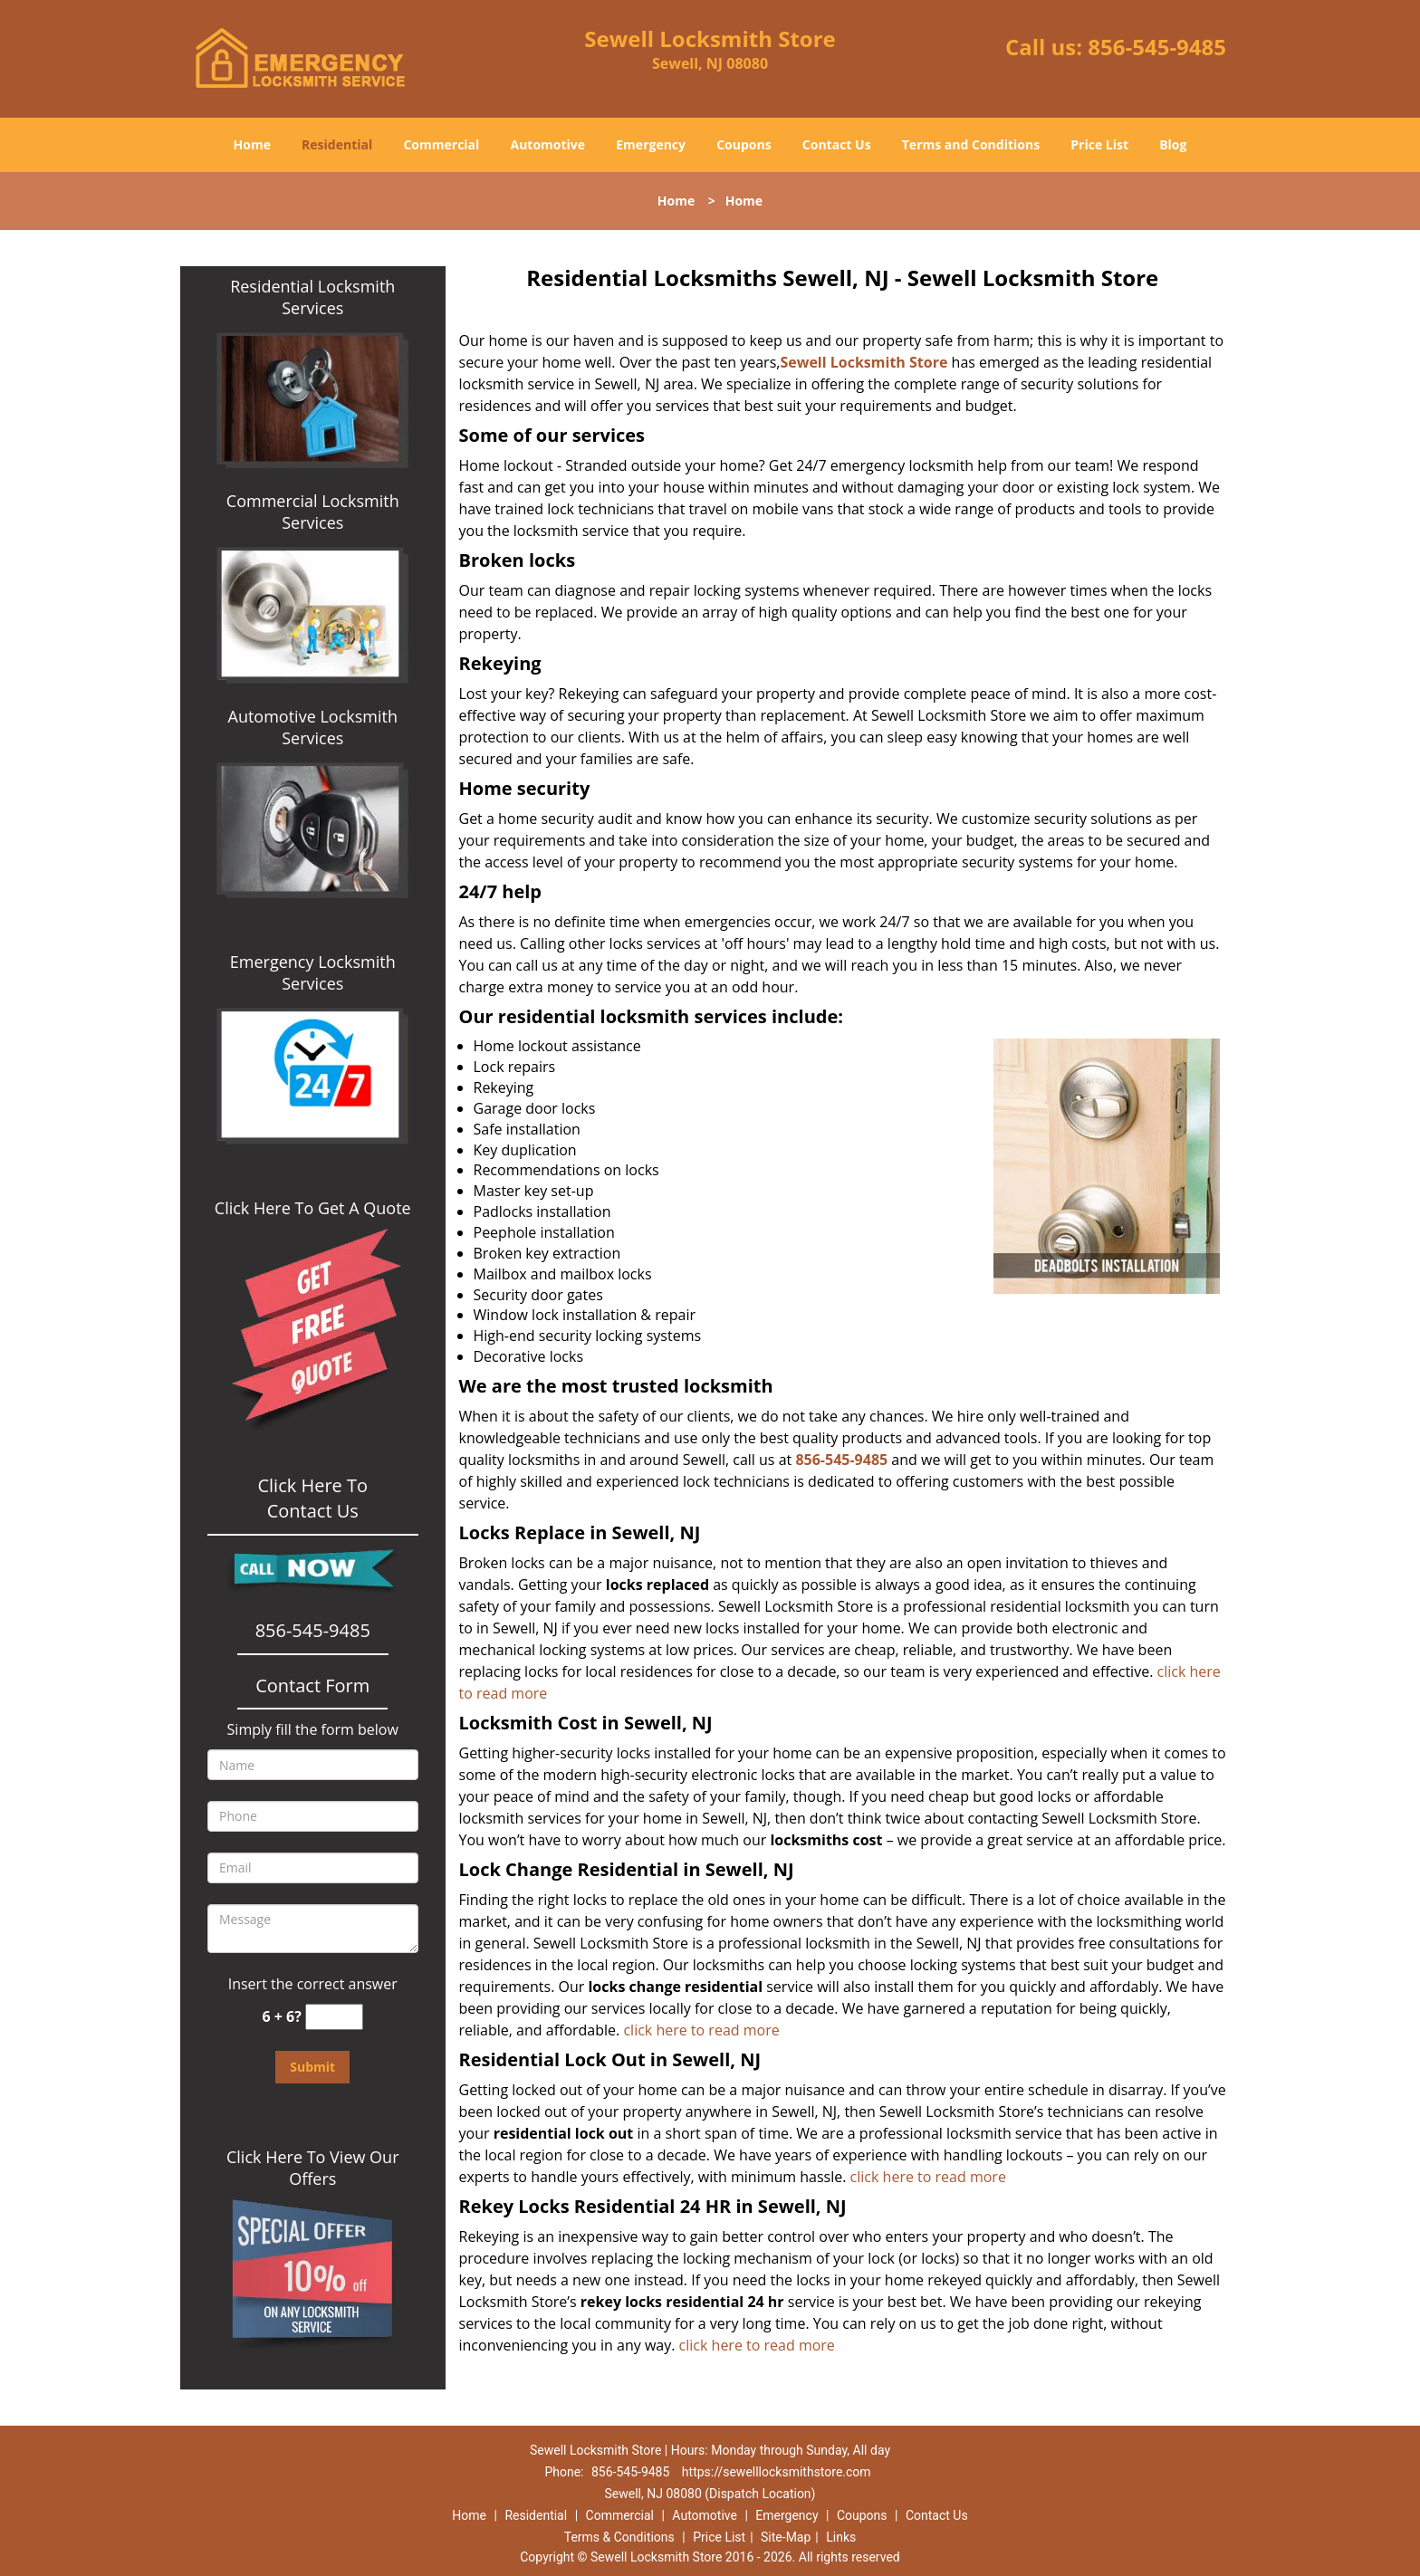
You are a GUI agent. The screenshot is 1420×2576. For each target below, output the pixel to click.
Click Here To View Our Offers (312, 2167)
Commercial (441, 144)
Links (841, 2537)
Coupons (743, 144)
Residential (337, 144)
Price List (1099, 144)
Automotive (548, 144)
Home (252, 144)
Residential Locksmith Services (312, 297)
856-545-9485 (1157, 47)
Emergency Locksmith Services (313, 972)
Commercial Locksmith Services (312, 511)
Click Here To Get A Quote (313, 1208)
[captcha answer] (334, 2017)
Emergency (651, 144)
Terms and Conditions (971, 144)
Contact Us (836, 144)
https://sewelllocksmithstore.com (776, 2472)
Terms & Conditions (619, 2537)
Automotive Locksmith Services (313, 727)
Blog (1172, 144)
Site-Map (786, 2537)
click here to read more (705, 2030)
